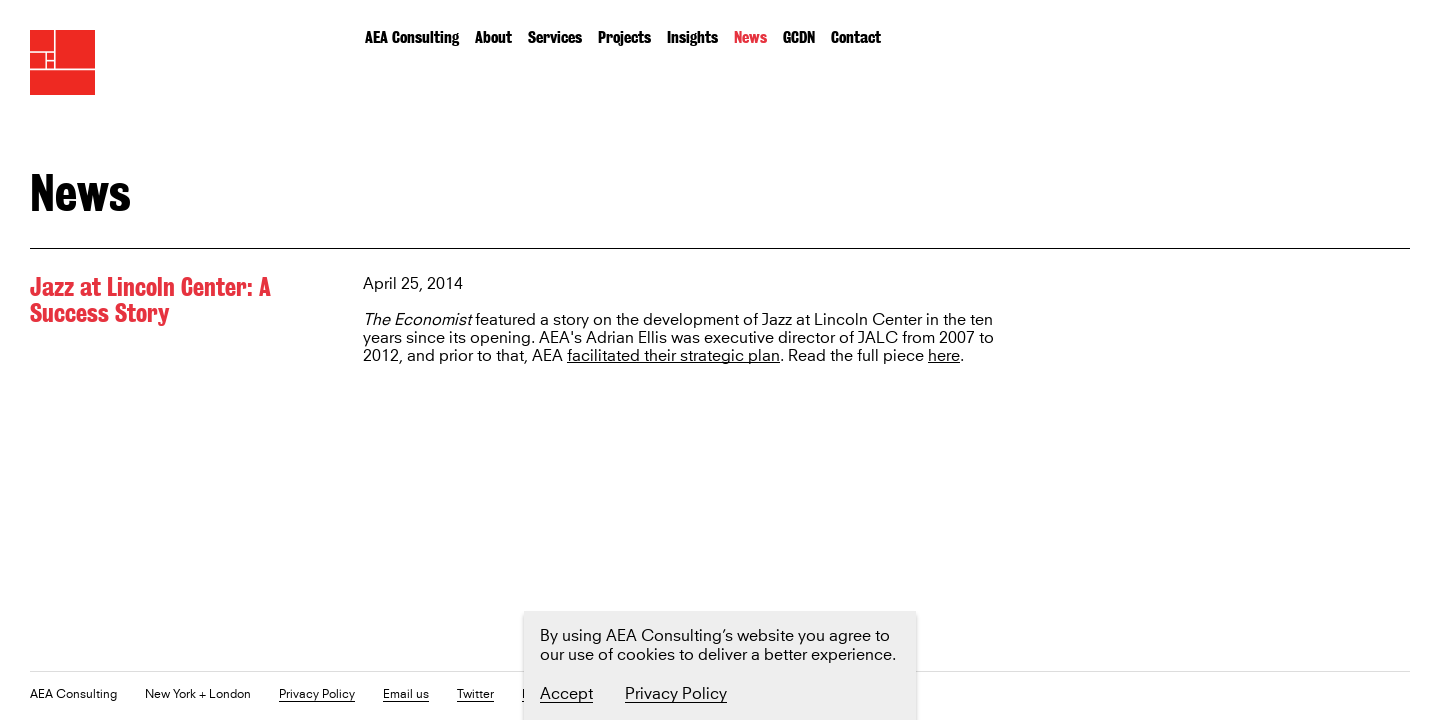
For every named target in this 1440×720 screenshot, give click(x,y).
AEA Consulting (412, 37)
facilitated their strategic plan (673, 356)
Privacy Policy (317, 695)
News (750, 37)
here (944, 356)
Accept (566, 694)
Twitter (475, 695)
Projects (624, 37)
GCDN (799, 37)
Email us (406, 695)
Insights (692, 37)
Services (555, 37)
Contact (856, 37)
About (493, 37)
